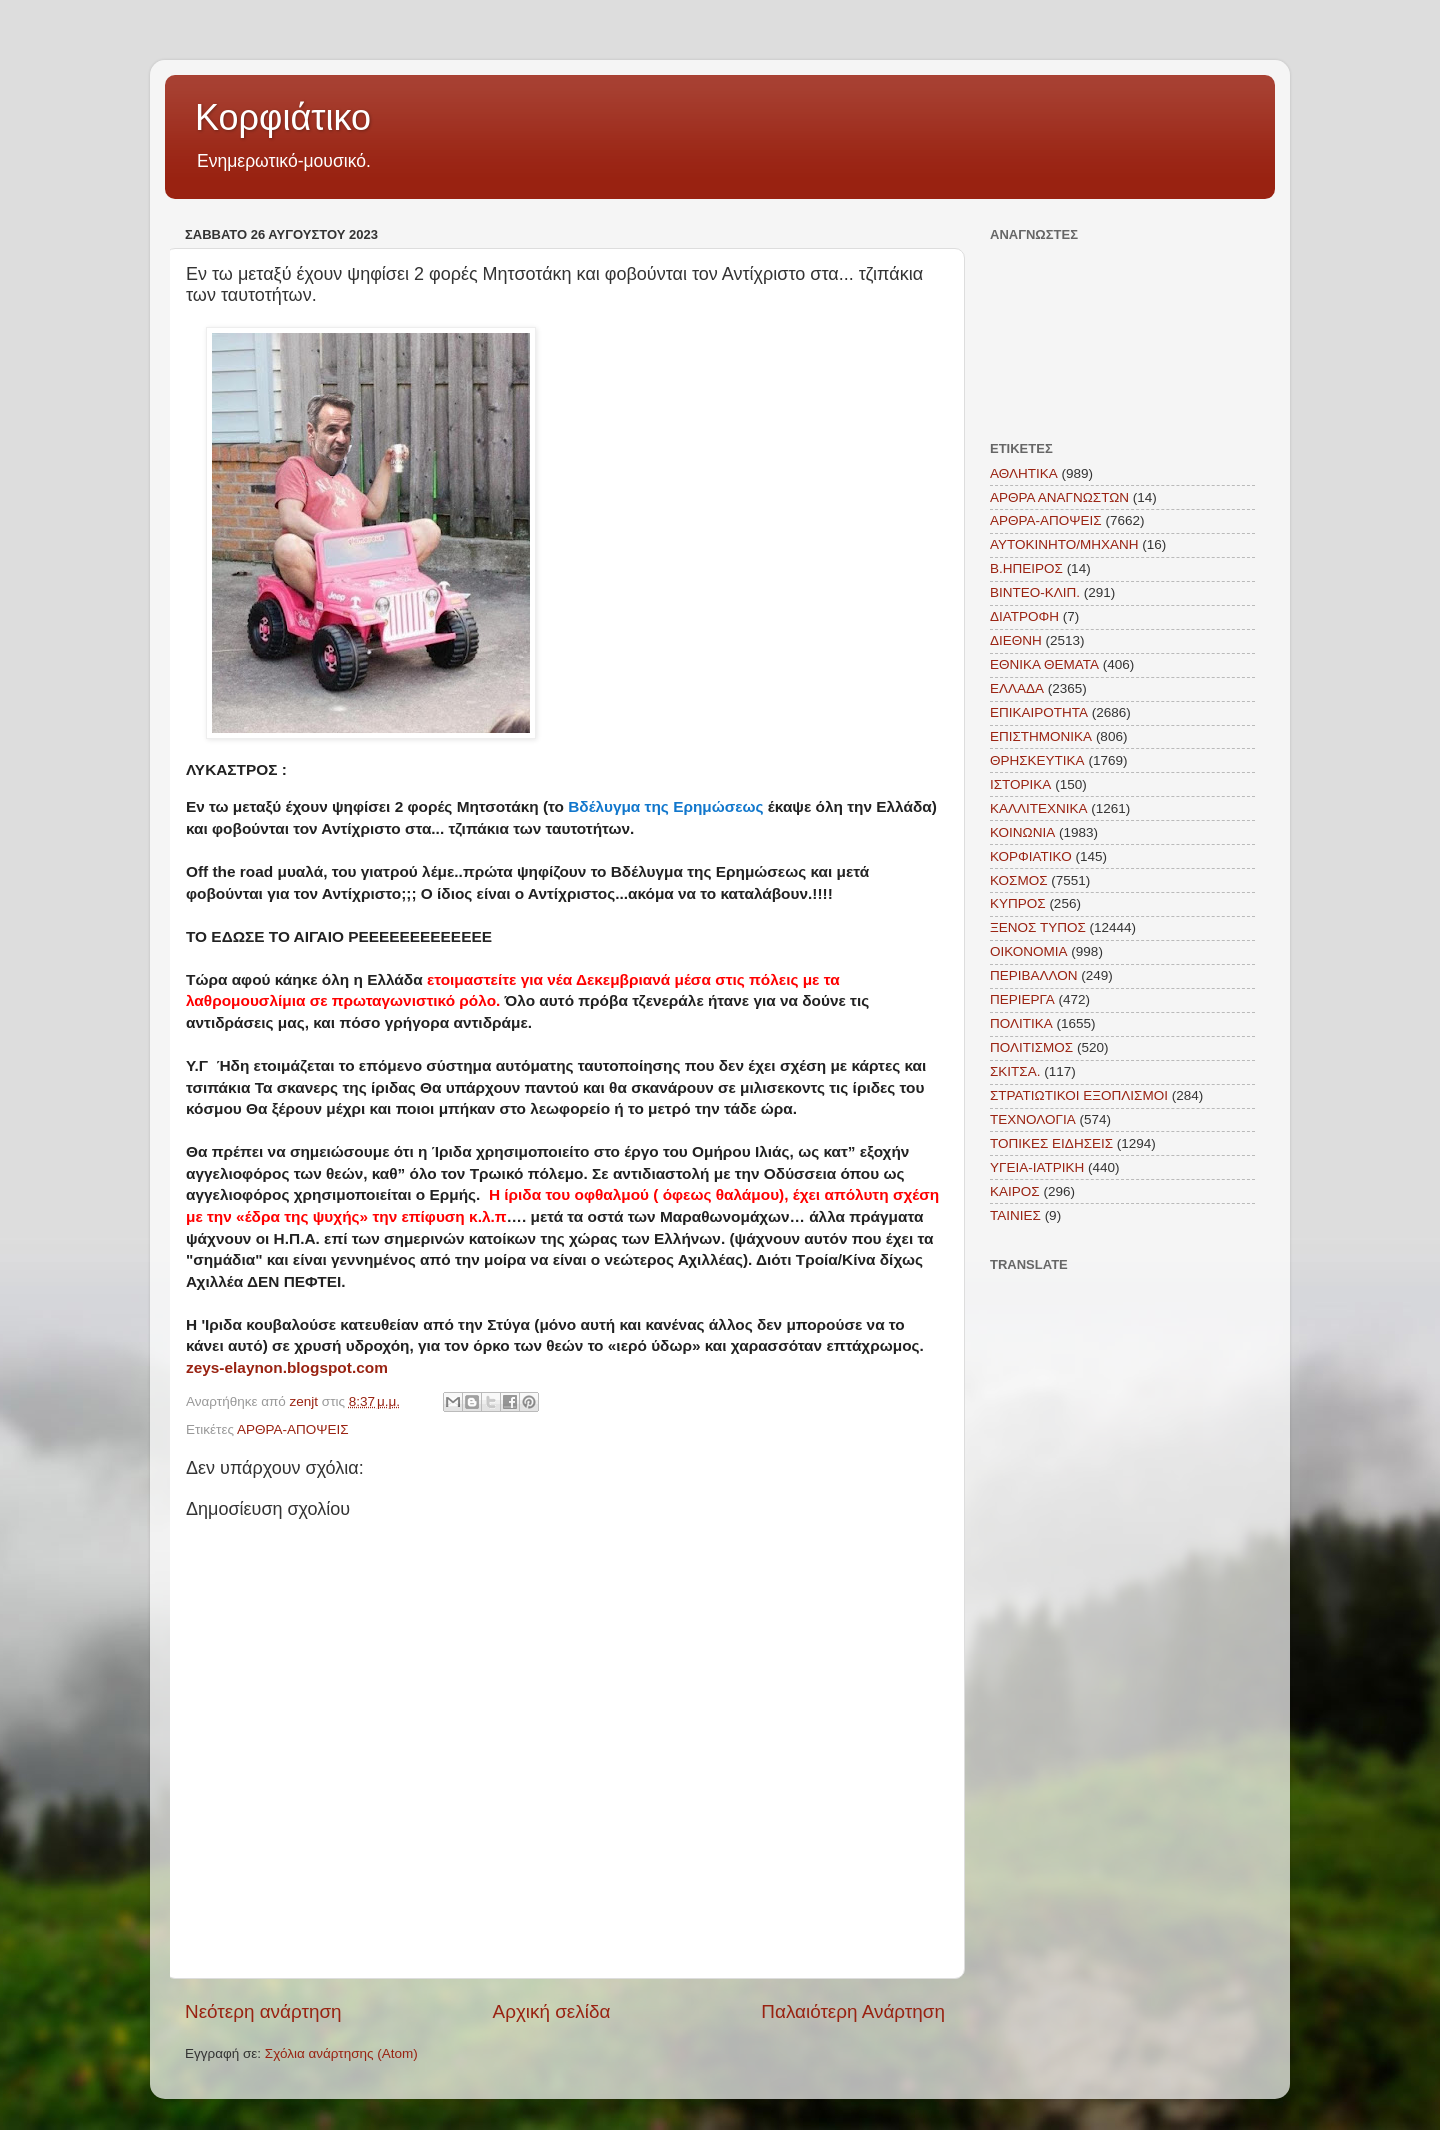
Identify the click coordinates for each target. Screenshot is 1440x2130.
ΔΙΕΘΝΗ (1016, 640)
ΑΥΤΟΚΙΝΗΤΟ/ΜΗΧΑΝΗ (1064, 544)
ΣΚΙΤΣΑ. (1015, 1071)
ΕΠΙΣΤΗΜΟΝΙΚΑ (1041, 736)
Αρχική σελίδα (552, 2011)
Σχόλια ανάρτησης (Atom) (341, 2053)
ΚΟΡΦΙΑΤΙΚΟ (1031, 856)
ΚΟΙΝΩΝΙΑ (1022, 832)
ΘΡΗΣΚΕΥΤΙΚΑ (1037, 760)
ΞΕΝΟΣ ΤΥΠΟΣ (1038, 927)
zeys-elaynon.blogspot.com (287, 1367)
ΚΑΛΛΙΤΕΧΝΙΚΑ (1039, 808)
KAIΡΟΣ (1015, 1191)
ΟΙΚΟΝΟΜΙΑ (1029, 951)
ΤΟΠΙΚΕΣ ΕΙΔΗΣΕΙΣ (1051, 1143)
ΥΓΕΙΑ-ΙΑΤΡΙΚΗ (1037, 1167)
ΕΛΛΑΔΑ (1017, 688)
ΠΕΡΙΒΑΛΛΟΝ (1034, 975)
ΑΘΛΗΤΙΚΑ (1024, 473)
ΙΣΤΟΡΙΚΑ (1020, 784)
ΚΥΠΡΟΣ (1018, 903)
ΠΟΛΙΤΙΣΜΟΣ (1031, 1047)
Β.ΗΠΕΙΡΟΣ (1026, 568)
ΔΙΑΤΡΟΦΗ (1024, 616)
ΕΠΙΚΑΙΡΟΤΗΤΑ (1039, 712)
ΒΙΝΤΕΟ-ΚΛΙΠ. (1035, 592)
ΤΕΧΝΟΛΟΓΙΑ (1033, 1119)
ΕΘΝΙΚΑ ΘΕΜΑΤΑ (1044, 664)
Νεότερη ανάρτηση (263, 2011)
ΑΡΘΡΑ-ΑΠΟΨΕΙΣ (293, 1429)
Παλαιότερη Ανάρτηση (853, 2011)
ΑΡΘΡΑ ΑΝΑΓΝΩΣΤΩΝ (1059, 497)
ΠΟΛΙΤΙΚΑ (1021, 1023)
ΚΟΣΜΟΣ (1019, 880)
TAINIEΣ (1015, 1215)
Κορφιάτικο (283, 117)
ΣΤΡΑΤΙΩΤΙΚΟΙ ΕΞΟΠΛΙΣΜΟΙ (1079, 1095)
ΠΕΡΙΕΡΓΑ (1022, 999)
